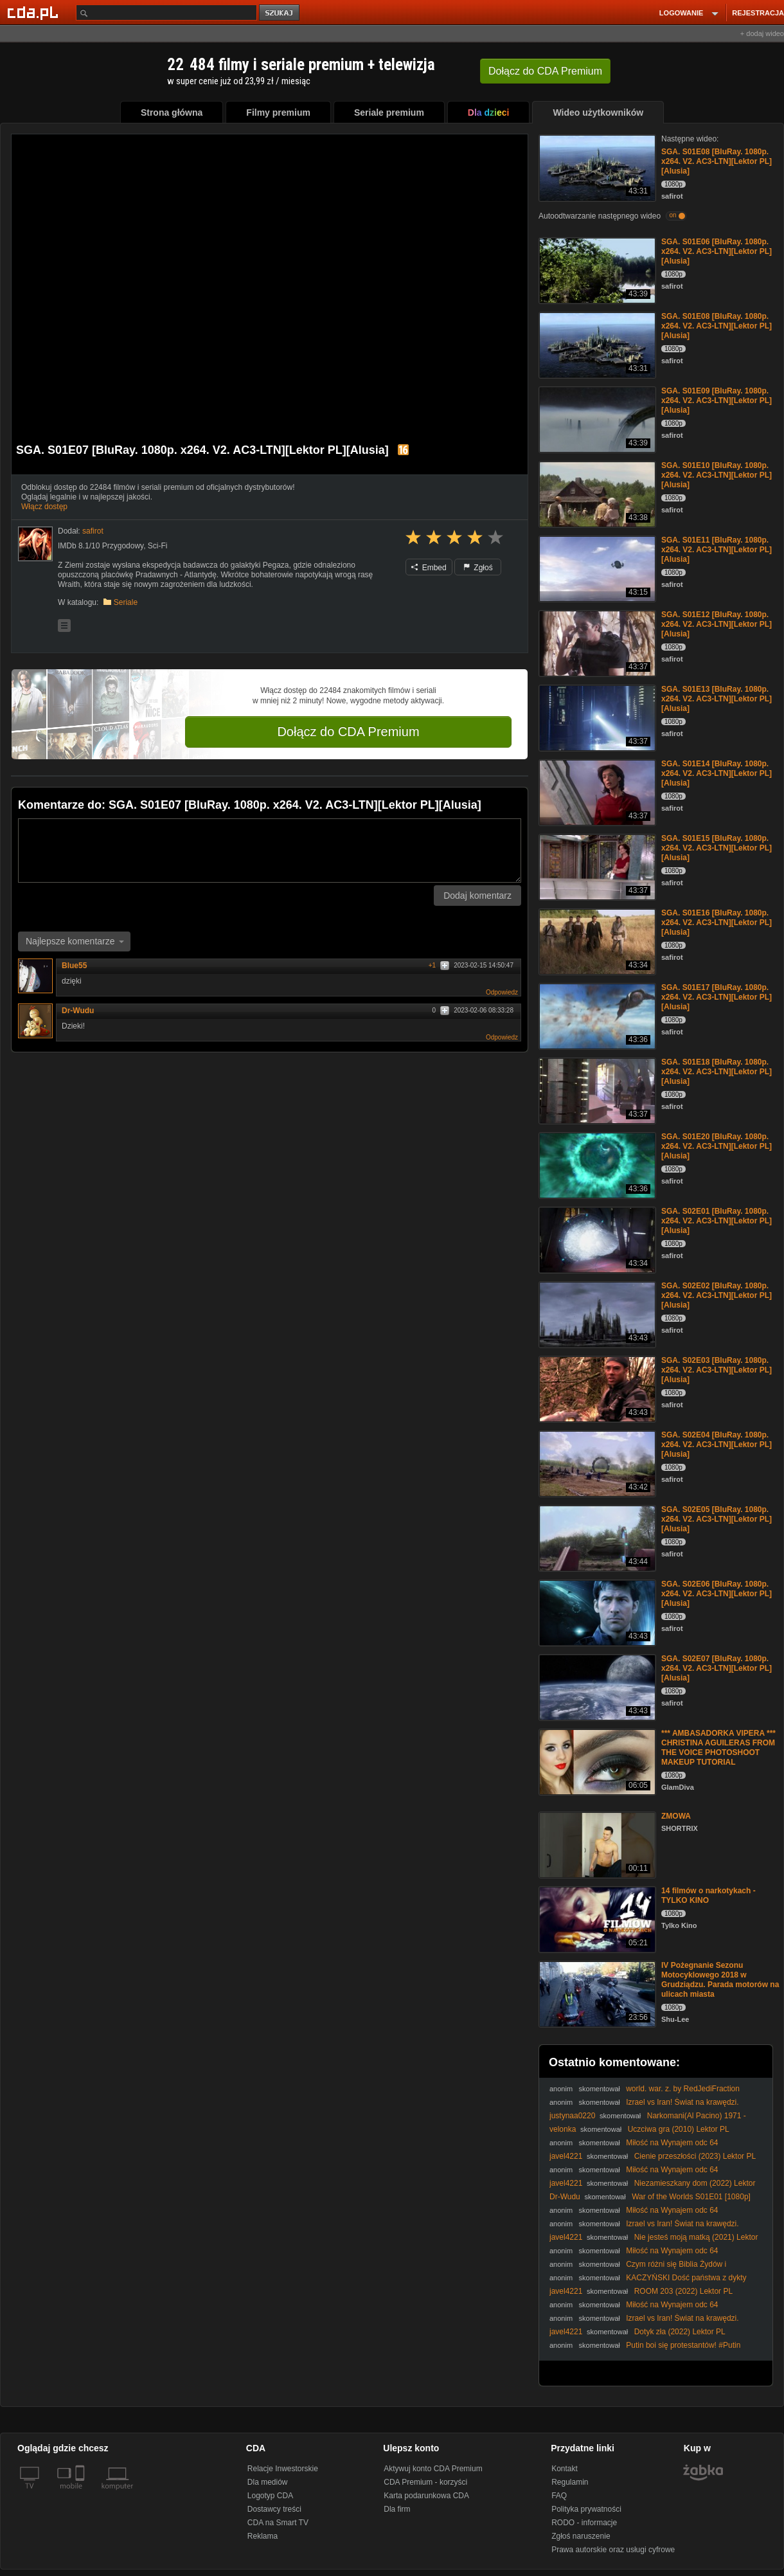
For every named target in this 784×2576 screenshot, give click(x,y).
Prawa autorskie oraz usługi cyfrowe (613, 2549)
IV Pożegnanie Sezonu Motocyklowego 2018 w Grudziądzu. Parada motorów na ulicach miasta (720, 1980)
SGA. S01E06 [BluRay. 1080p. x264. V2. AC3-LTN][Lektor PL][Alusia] (716, 251)
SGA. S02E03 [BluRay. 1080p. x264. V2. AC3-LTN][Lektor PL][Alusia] (716, 1370)
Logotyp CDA (270, 2495)
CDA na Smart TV (277, 2522)
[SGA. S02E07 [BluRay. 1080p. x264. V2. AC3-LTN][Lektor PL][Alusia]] (596, 1686)
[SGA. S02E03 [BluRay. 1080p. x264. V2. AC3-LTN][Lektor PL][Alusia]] (596, 1388)
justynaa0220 (572, 2115)
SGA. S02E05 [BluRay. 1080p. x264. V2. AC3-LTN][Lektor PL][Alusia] (716, 1519)
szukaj (280, 13)
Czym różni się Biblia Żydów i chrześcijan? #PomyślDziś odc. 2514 (637, 2269)
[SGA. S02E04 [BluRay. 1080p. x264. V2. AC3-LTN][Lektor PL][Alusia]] (596, 1462)
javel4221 (565, 2156)
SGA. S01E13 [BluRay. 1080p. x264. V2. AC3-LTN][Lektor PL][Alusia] (716, 699)
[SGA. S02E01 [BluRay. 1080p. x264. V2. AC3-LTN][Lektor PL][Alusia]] (596, 1239)
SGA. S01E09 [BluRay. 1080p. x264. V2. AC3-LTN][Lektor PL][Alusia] (716, 400)
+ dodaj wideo (762, 33)
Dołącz (545, 71)
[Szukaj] (166, 13)
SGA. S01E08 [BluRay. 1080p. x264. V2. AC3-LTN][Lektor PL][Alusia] (716, 161)
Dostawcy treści (274, 2509)
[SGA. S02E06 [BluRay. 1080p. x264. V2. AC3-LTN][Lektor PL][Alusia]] (596, 1612)
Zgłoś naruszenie (580, 2536)
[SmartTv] (81, 2493)
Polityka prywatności (586, 2509)
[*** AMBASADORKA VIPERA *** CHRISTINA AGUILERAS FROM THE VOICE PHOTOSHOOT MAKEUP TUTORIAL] (596, 1761)
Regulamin (569, 2482)
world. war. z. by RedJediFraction (683, 2088)
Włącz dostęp (44, 506)
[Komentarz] (269, 850)
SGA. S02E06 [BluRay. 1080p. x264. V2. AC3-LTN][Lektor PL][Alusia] (716, 1594)
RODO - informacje (584, 2522)
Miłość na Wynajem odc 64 (672, 2142)
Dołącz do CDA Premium (348, 732)
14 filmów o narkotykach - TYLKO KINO (708, 1895)
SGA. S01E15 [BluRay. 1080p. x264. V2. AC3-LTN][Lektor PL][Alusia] (716, 848)
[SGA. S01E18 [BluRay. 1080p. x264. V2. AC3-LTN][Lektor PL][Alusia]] (596, 1090)
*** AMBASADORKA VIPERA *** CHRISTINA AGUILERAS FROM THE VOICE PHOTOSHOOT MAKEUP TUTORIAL (718, 1748)
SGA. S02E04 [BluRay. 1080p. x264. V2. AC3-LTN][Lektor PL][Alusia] (716, 1444)
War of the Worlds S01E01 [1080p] (691, 2196)
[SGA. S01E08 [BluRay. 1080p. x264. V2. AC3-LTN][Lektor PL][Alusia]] (596, 166)
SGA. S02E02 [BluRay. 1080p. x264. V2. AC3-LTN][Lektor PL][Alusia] (716, 1295)
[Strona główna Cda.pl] (34, 12)
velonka (562, 2129)
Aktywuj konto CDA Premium (433, 2468)
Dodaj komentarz (477, 895)
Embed (428, 567)
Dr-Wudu (78, 1010)
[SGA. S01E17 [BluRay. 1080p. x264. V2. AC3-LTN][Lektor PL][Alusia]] (596, 1015)
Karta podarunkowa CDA (426, 2495)
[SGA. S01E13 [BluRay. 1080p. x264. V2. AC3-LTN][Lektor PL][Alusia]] (596, 717)
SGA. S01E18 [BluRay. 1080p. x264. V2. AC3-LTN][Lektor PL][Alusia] (716, 1072)
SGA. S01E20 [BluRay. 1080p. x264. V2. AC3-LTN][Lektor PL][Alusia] (716, 1146)
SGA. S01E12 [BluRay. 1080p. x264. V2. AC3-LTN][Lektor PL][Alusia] (716, 624)
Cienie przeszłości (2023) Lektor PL (695, 2156)
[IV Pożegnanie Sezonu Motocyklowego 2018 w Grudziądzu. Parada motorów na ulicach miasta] (596, 1993)
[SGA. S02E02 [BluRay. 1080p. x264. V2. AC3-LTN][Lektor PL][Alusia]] (596, 1313)
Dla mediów (267, 2482)
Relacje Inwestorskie (282, 2468)
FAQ (559, 2495)
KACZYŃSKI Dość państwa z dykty (686, 2277)
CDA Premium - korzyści (425, 2482)
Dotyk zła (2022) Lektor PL (680, 2331)
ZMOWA (676, 1816)
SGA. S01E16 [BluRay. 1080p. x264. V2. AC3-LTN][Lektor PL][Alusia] (716, 922)
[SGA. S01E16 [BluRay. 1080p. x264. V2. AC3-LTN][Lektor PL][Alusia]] (596, 940)
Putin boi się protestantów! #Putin (683, 2345)
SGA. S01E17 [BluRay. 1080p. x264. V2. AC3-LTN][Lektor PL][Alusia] (716, 997)
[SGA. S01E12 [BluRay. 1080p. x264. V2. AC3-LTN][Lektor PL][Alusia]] (596, 642)
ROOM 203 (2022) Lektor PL (683, 2291)
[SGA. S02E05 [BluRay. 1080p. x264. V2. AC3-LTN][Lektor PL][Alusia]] (596, 1537)
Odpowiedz (502, 992)
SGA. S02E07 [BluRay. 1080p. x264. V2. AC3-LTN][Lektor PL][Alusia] (716, 1668)
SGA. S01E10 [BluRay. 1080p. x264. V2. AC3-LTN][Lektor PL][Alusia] (716, 475)
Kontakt (564, 2468)
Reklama (262, 2536)
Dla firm (397, 2509)
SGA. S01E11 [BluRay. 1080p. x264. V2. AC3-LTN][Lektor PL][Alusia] (716, 550)
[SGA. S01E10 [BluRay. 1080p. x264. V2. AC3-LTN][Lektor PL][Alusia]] (596, 493)
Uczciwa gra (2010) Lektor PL (678, 2129)
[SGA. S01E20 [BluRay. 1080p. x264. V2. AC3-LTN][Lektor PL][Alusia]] (596, 1164)
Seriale (126, 602)
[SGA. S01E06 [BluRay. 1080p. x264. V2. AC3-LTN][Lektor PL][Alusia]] (596, 269)
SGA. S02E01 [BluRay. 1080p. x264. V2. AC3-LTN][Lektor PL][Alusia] (716, 1221)
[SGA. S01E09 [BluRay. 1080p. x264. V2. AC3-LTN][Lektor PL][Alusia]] (596, 418)
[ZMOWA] (596, 1844)
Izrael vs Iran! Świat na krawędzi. (682, 2102)
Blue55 (79, 965)
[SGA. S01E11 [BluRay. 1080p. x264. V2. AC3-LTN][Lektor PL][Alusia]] (596, 568)
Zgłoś (478, 567)
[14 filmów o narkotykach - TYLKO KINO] (596, 1918)
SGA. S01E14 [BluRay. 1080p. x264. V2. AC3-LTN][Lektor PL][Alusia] (716, 773)
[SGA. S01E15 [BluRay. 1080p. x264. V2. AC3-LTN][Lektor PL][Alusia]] (596, 866)
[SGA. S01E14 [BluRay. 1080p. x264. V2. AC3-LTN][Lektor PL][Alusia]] (596, 791)
